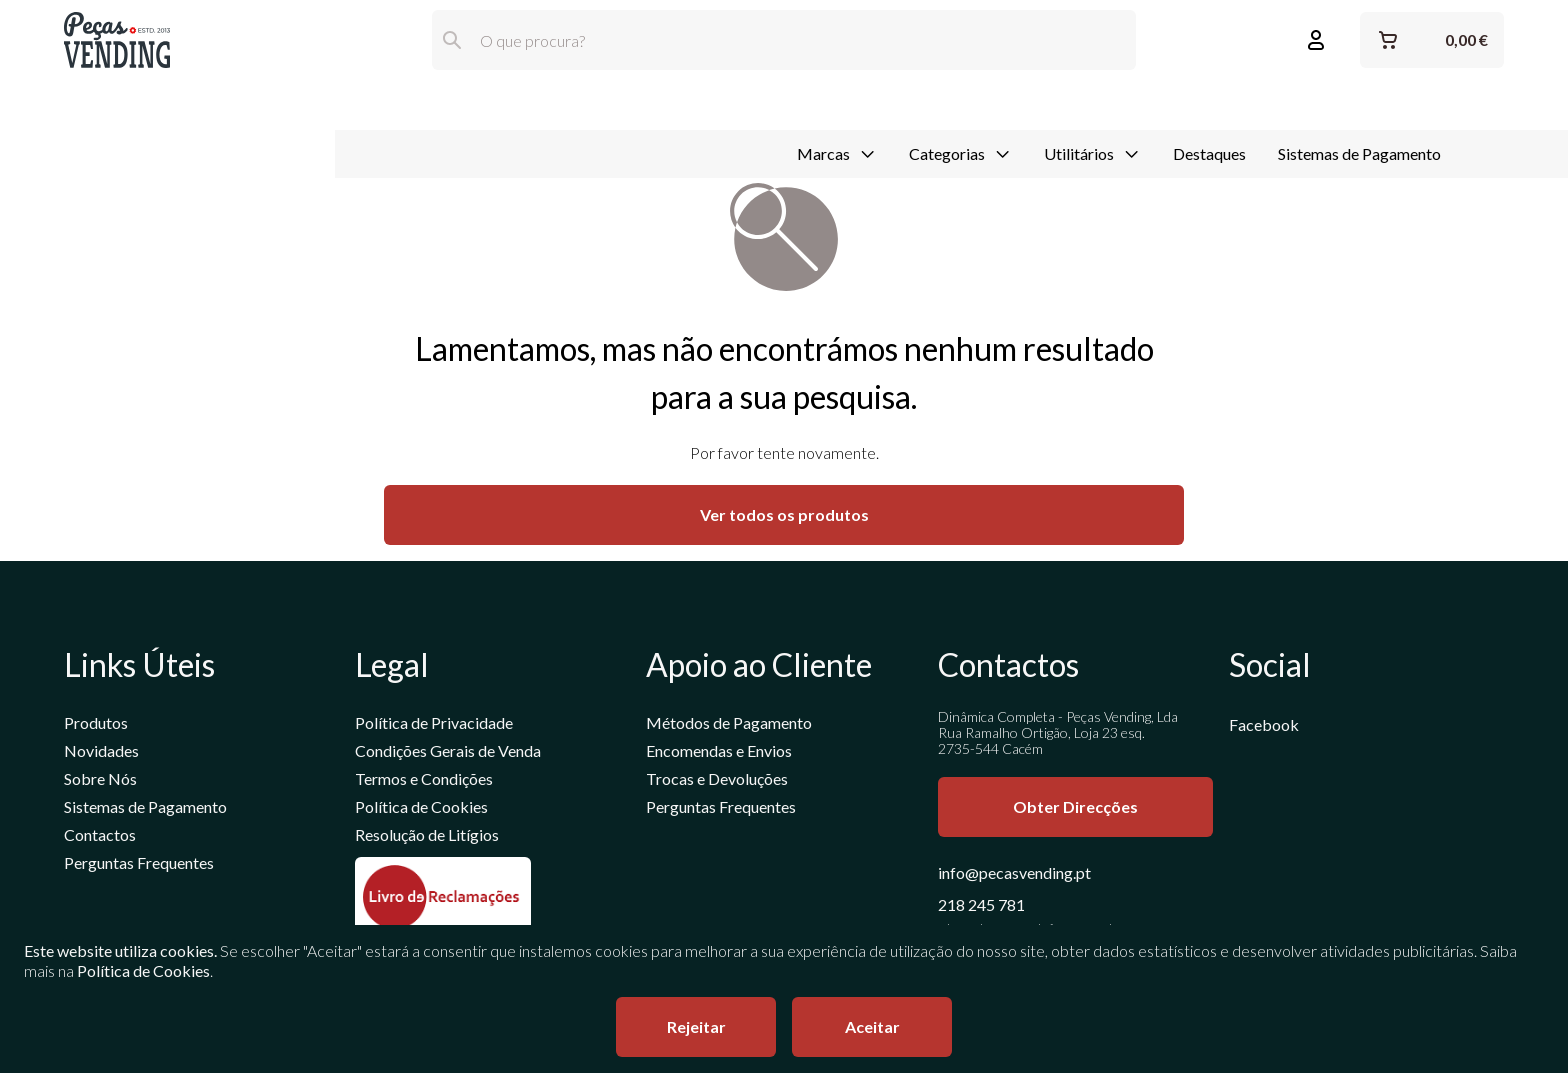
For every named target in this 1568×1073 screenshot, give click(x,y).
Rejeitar (696, 1026)
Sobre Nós (100, 781)
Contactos (100, 837)
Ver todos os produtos (784, 517)
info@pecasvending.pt (1014, 875)
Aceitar (872, 1026)
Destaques (874, 103)
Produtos (96, 725)
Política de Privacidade (434, 725)
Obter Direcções (1075, 809)
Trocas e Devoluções (717, 781)
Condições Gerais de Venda (448, 753)
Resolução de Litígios (427, 837)
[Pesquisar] (452, 40)
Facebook (1264, 727)
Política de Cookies (421, 809)
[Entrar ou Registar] (1316, 40)
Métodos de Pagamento (729, 725)
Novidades (101, 753)
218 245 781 (981, 907)
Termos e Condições (424, 781)
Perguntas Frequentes (139, 865)
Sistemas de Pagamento (1024, 103)
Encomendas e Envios (719, 753)
